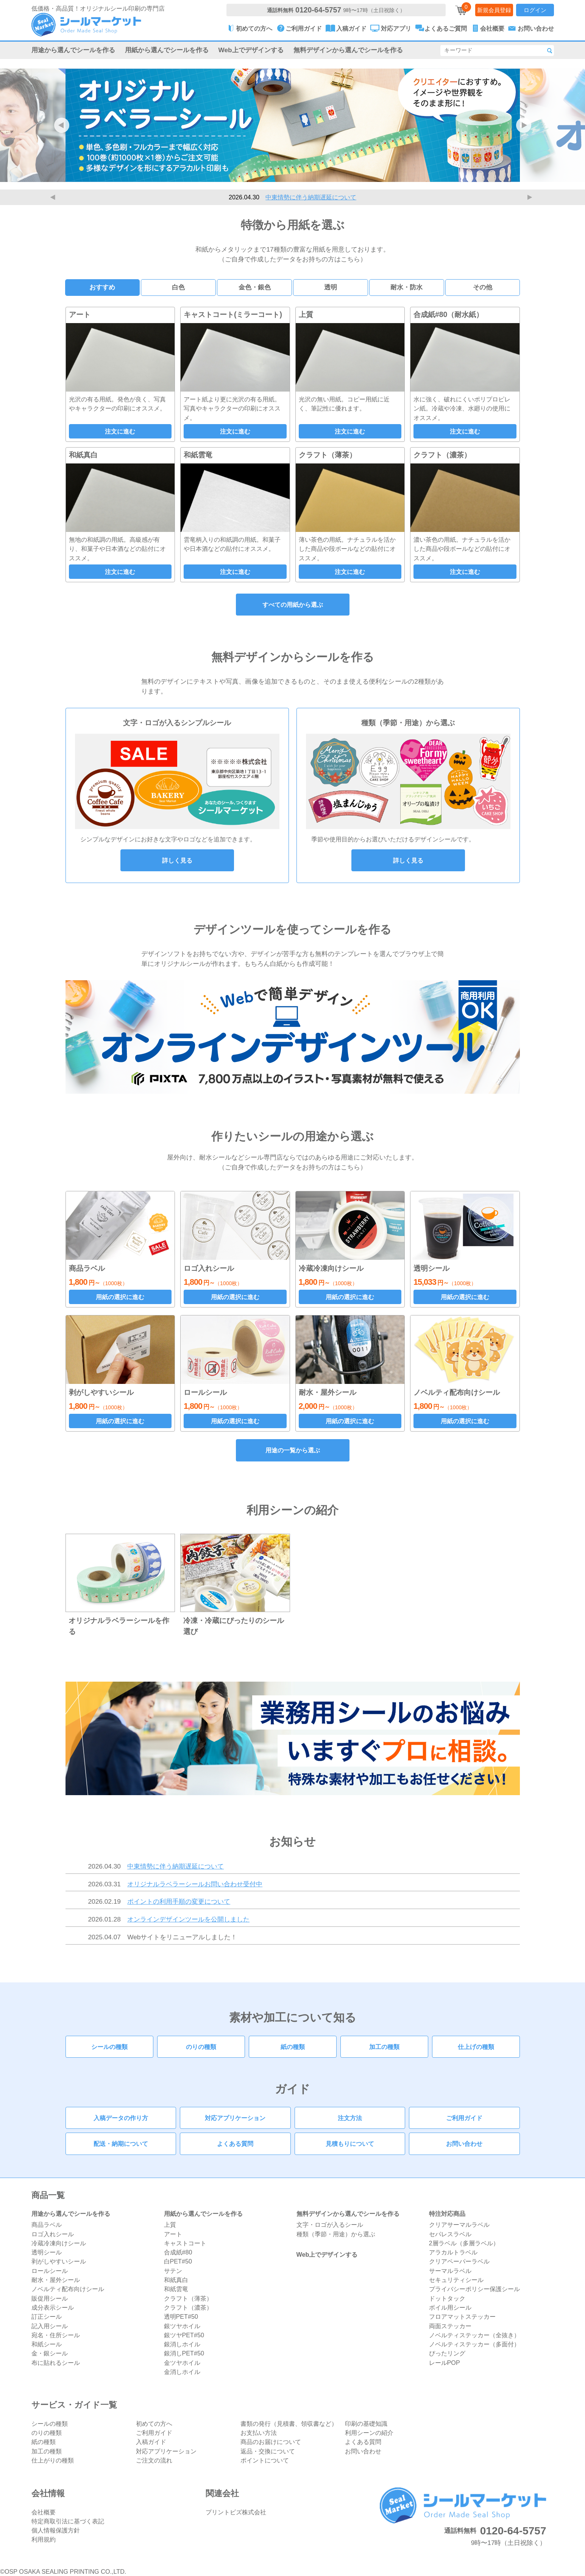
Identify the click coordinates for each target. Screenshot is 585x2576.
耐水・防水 (406, 287)
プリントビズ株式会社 (236, 2512)
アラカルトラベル (453, 2252)
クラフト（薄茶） (188, 2298)
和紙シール (46, 2344)
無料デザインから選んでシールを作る (348, 50)
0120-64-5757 (318, 10)
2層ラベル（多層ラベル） (464, 2243)
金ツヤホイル (182, 2362)
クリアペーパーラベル (459, 2261)
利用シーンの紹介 (369, 2432)
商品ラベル (46, 2224)
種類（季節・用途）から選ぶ (335, 2234)
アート (173, 2234)
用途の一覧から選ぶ (292, 1450)
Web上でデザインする (251, 50)
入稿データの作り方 (121, 2117)
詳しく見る (177, 860)
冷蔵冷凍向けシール (58, 2243)
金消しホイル (182, 2371)
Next (531, 197)
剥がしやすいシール (58, 2261)
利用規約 (43, 2539)
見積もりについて (350, 2143)
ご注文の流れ (154, 2460)
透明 (330, 287)
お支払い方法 (258, 2432)
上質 (170, 2224)
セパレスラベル (450, 2234)
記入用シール (49, 2326)
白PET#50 (178, 2261)
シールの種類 (109, 2046)
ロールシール (49, 2270)
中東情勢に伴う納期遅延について (310, 197)
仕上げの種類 (476, 2046)
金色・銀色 (255, 287)
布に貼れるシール (55, 2362)
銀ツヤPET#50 (184, 2335)
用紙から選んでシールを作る (167, 50)
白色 (178, 287)
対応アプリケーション (235, 2117)
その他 (482, 287)
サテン (173, 2270)
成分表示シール (52, 2307)
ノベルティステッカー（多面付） (474, 2344)
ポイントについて (264, 2460)
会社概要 (43, 2512)
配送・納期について (121, 2143)
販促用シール (49, 2298)
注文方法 (350, 2117)
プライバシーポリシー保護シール (474, 2288)
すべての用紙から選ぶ (292, 604)
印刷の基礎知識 (366, 2423)
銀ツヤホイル (182, 2326)
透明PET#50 (181, 2316)
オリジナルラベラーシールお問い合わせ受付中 (194, 1884)
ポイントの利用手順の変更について (178, 1901)
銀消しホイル (182, 2344)
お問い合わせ (464, 2143)
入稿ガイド (151, 2441)
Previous (54, 197)
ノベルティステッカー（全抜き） (474, 2335)
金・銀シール (49, 2353)
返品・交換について (267, 2451)
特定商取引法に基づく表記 (67, 2521)
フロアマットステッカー (462, 2316)
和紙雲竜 (176, 2288)
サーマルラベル (450, 2270)
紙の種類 (293, 2046)
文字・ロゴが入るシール (329, 2224)
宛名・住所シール (55, 2335)
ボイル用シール (450, 2307)
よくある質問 (235, 2143)
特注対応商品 (447, 2213)
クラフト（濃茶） (188, 2307)
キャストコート (185, 2243)
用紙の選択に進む (120, 1296)
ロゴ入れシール (52, 2234)
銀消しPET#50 (184, 2353)
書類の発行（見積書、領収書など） (288, 2423)
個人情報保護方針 (55, 2530)
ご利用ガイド (464, 2117)
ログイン (535, 10)
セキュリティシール (456, 2279)
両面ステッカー (450, 2326)
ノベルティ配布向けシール (67, 2288)
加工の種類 (384, 2046)
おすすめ (102, 287)
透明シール (46, 2252)
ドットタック (447, 2298)
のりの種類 (201, 2046)
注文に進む (120, 431)
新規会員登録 (494, 10)
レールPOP (444, 2362)
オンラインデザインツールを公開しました (188, 1919)
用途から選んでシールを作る (73, 50)
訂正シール (46, 2316)
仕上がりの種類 (52, 2460)
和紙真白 (176, 2279)
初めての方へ (154, 2423)
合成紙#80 (178, 2252)
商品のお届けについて (270, 2441)
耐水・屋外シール (55, 2279)
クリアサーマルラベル (459, 2224)
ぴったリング (447, 2353)
